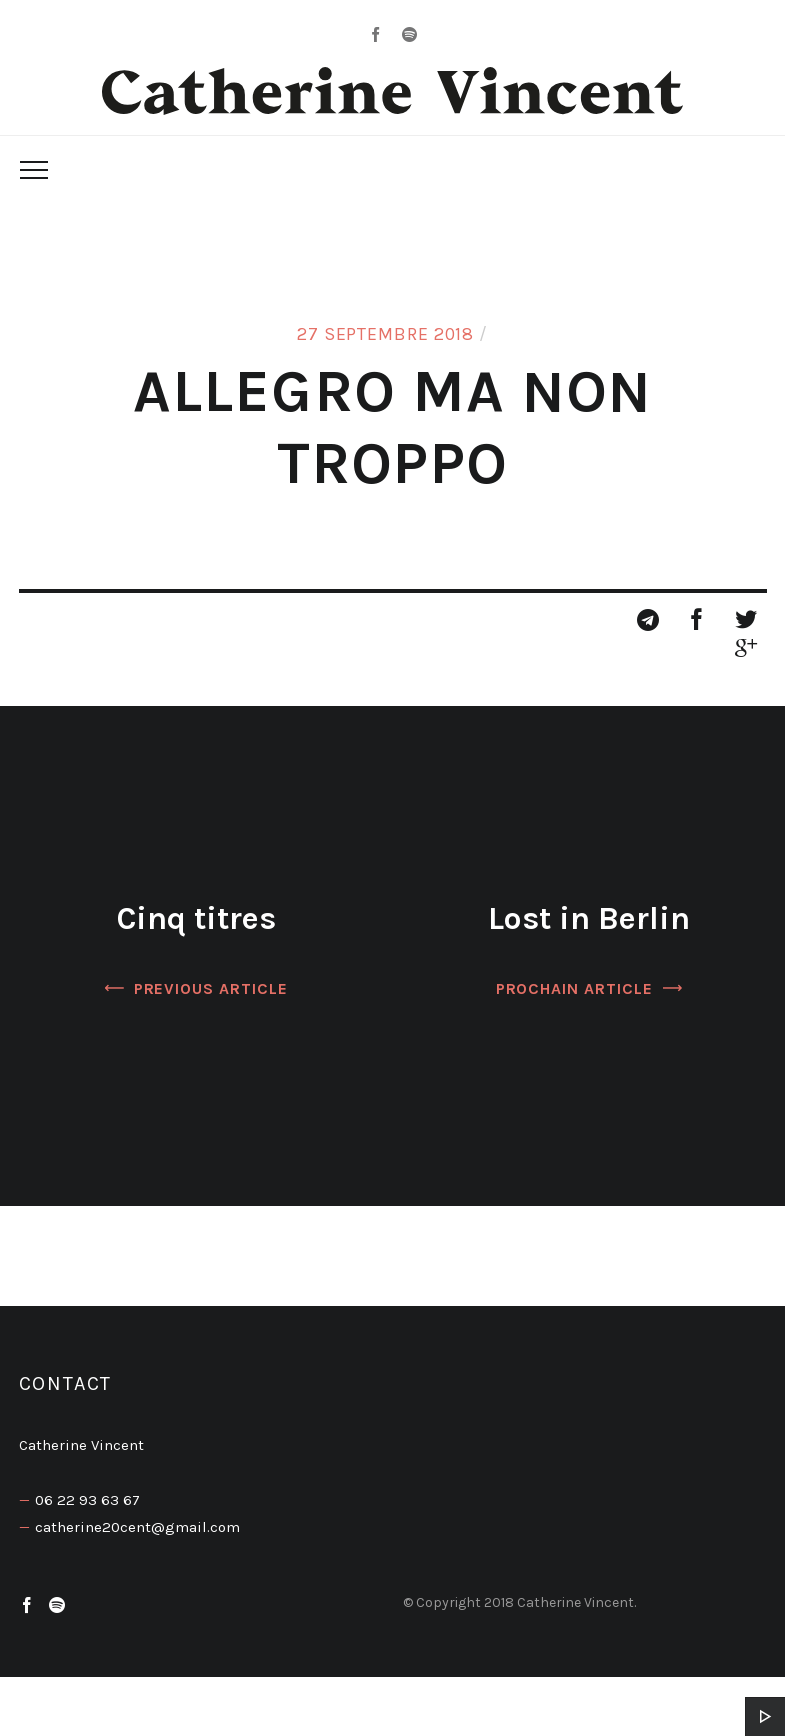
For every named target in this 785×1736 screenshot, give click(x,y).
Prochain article (574, 988)
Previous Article (211, 988)
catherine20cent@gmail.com (137, 1527)
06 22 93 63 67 (87, 1500)
